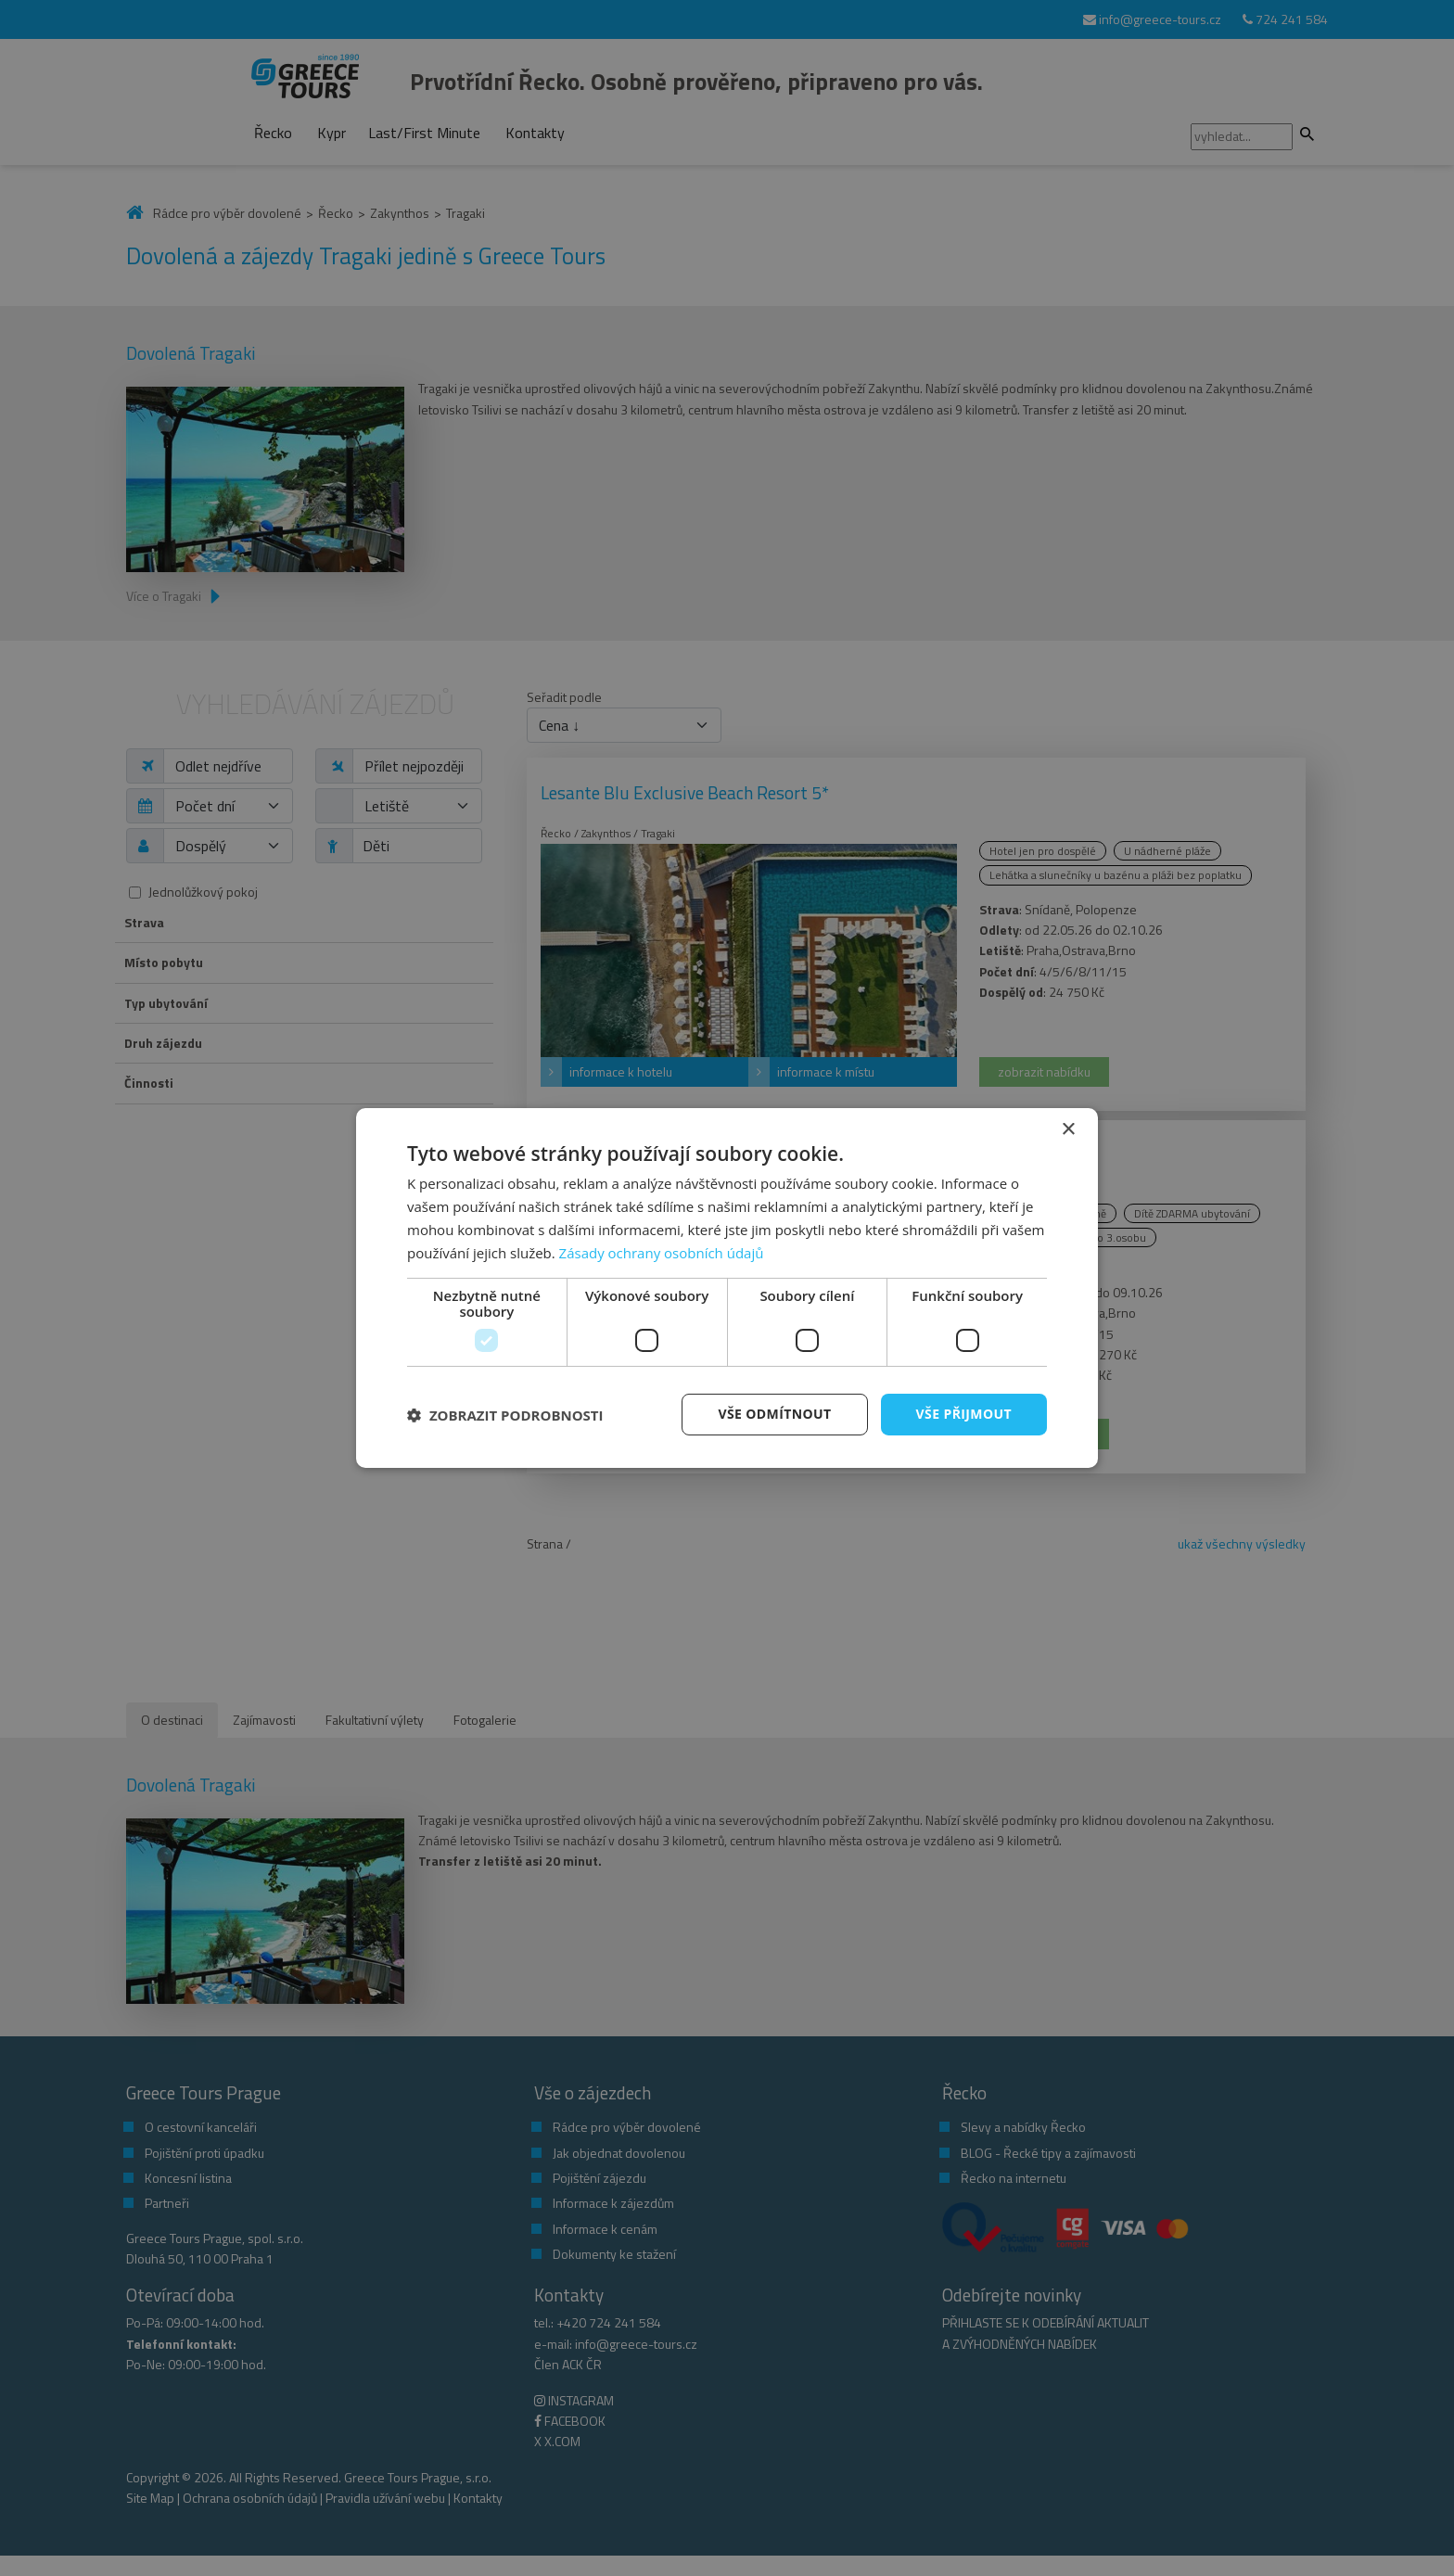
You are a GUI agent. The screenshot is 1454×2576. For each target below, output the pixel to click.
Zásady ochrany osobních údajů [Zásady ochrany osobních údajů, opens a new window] (661, 1252)
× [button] (1068, 1130)
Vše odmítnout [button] (774, 1413)
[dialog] (727, 1288)
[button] (505, 1415)
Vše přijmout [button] (964, 1413)
